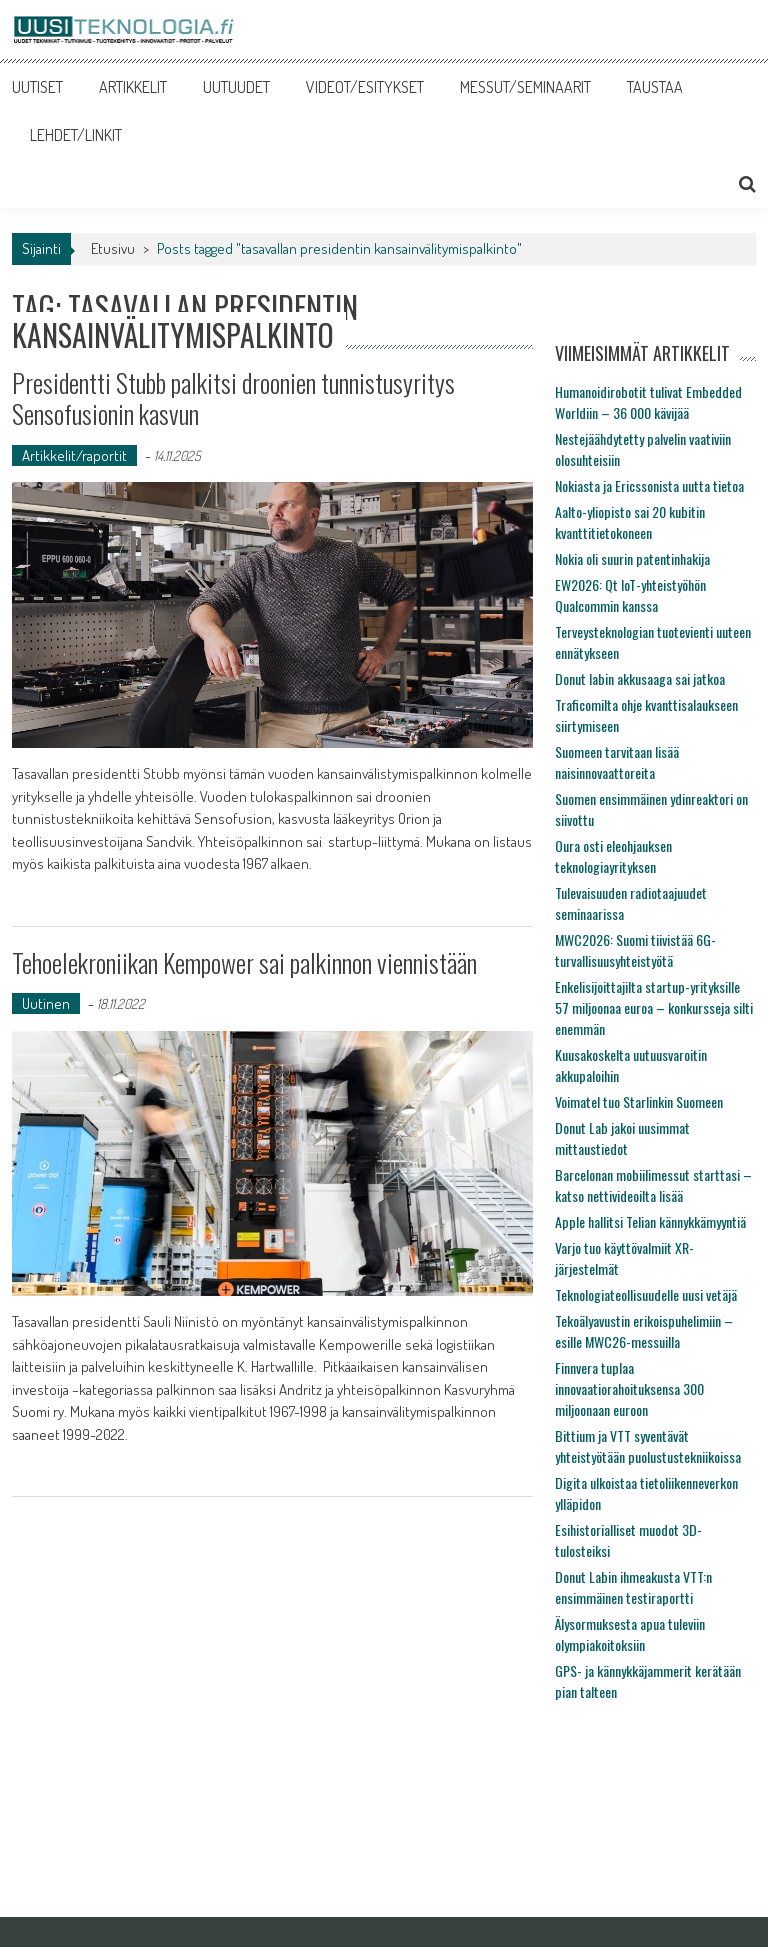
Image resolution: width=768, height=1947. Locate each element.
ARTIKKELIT (133, 87)
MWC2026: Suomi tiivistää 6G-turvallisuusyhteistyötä (635, 950)
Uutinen (46, 1003)
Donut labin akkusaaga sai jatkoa (640, 678)
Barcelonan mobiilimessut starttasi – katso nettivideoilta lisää (653, 1185)
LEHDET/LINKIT (76, 135)
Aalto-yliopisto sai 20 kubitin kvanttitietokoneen (630, 522)
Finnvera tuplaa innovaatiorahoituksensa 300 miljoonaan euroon (629, 1388)
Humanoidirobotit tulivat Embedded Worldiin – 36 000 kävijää (648, 402)
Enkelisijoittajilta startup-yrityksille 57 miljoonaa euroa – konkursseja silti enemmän (654, 1007)
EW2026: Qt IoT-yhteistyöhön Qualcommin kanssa (630, 595)
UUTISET (37, 87)
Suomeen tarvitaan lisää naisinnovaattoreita (617, 762)
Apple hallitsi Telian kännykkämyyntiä (650, 1221)
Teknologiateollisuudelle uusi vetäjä (646, 1294)
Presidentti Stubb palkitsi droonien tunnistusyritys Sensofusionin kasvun (233, 398)
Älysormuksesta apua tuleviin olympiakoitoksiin (630, 1634)
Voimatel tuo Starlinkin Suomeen (639, 1101)
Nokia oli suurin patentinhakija (632, 558)
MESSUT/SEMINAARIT (525, 87)
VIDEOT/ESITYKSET (365, 87)
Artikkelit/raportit (74, 455)
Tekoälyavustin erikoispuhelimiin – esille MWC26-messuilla (644, 1331)
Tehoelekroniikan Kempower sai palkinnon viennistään (244, 962)
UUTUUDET (236, 87)
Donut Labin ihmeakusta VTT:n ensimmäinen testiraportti (633, 1587)
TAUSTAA (655, 87)
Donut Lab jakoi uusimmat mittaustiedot (622, 1138)
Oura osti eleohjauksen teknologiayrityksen (613, 856)
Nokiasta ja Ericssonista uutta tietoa (649, 485)
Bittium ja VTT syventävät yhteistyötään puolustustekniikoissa (648, 1446)
